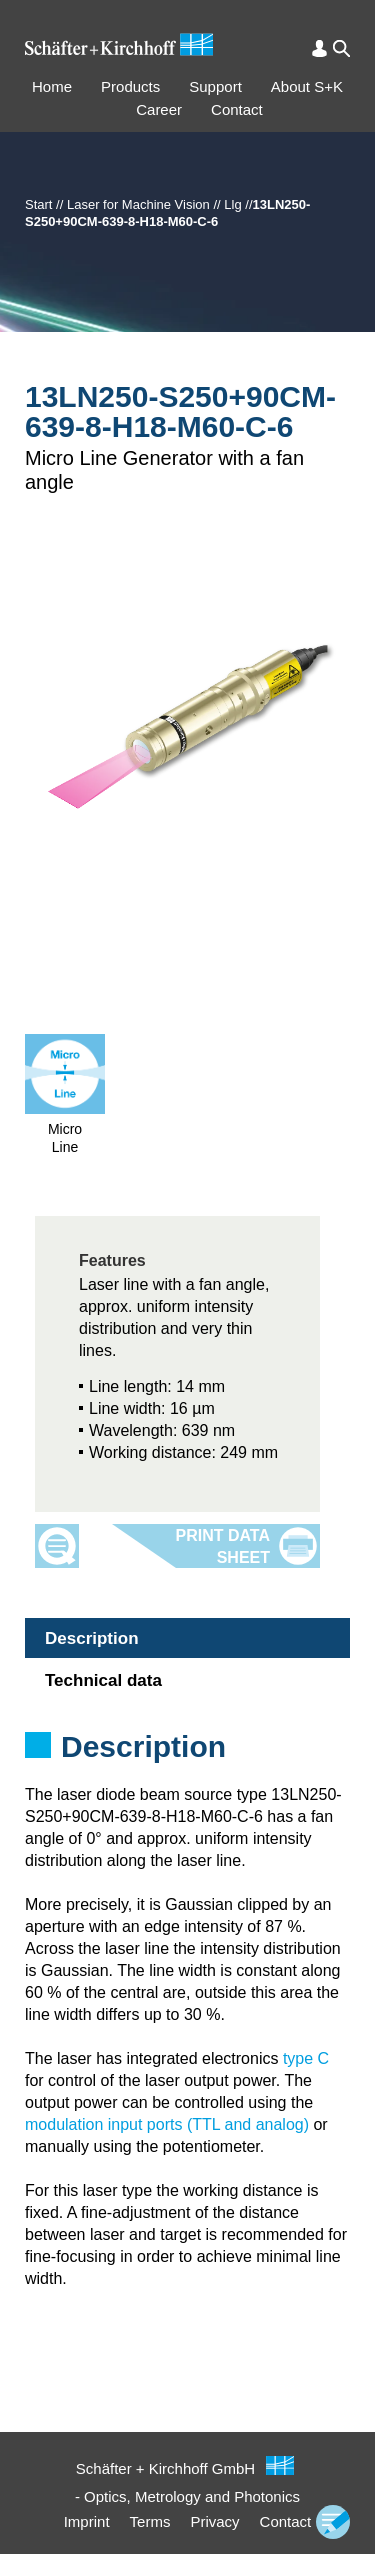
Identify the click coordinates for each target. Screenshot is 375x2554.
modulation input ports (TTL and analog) (167, 2124)
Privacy (214, 2521)
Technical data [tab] (103, 1680)
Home (52, 86)
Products (130, 86)
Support (215, 86)
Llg (232, 204)
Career (159, 109)
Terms (150, 2521)
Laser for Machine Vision (138, 204)
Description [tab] (92, 1638)
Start (38, 204)
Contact (237, 109)
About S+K (307, 86)
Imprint (87, 2521)
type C (306, 2058)
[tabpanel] (187, 1773)
